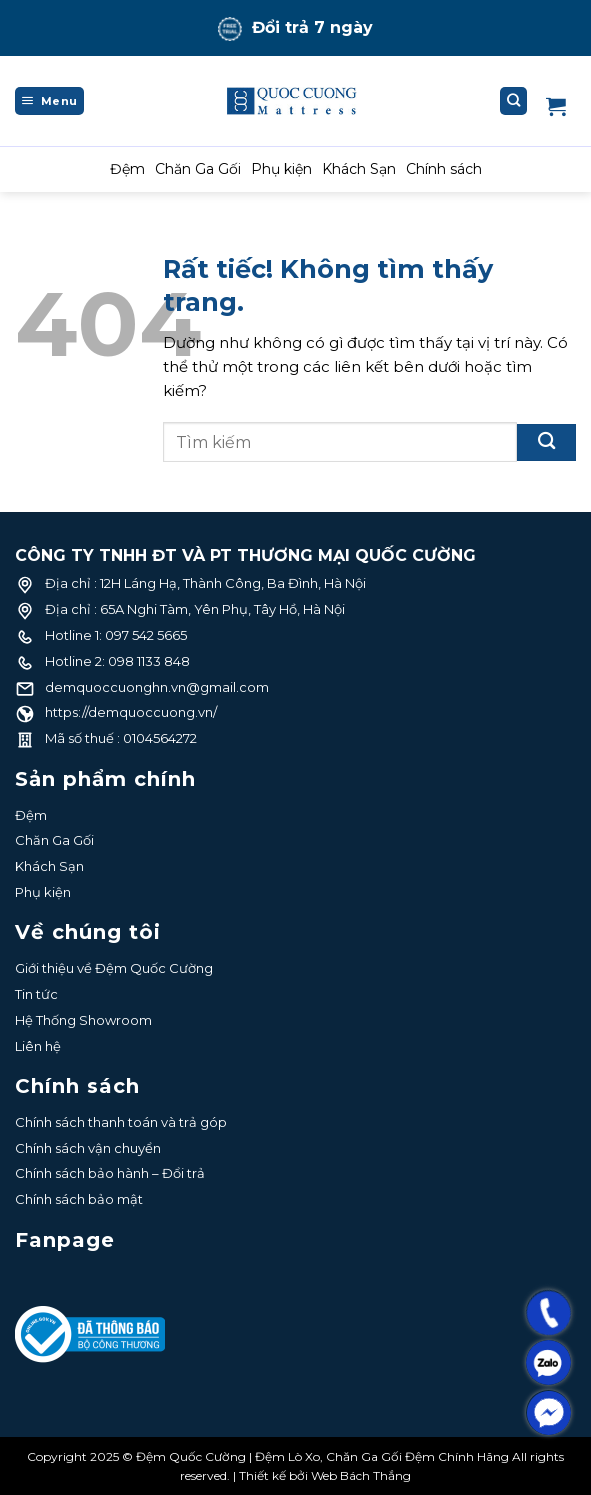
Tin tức (36, 994)
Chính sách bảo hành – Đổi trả (110, 1173)
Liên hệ (38, 1046)
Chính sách (444, 169)
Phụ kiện (281, 169)
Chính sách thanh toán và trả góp (121, 1122)
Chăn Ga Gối (198, 169)
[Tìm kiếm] (514, 101)
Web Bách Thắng (361, 1475)
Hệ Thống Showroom (83, 1020)
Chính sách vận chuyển (88, 1148)
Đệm (127, 169)
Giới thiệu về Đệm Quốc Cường (114, 968)
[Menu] (49, 101)
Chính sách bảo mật (79, 1199)
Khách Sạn (359, 169)
